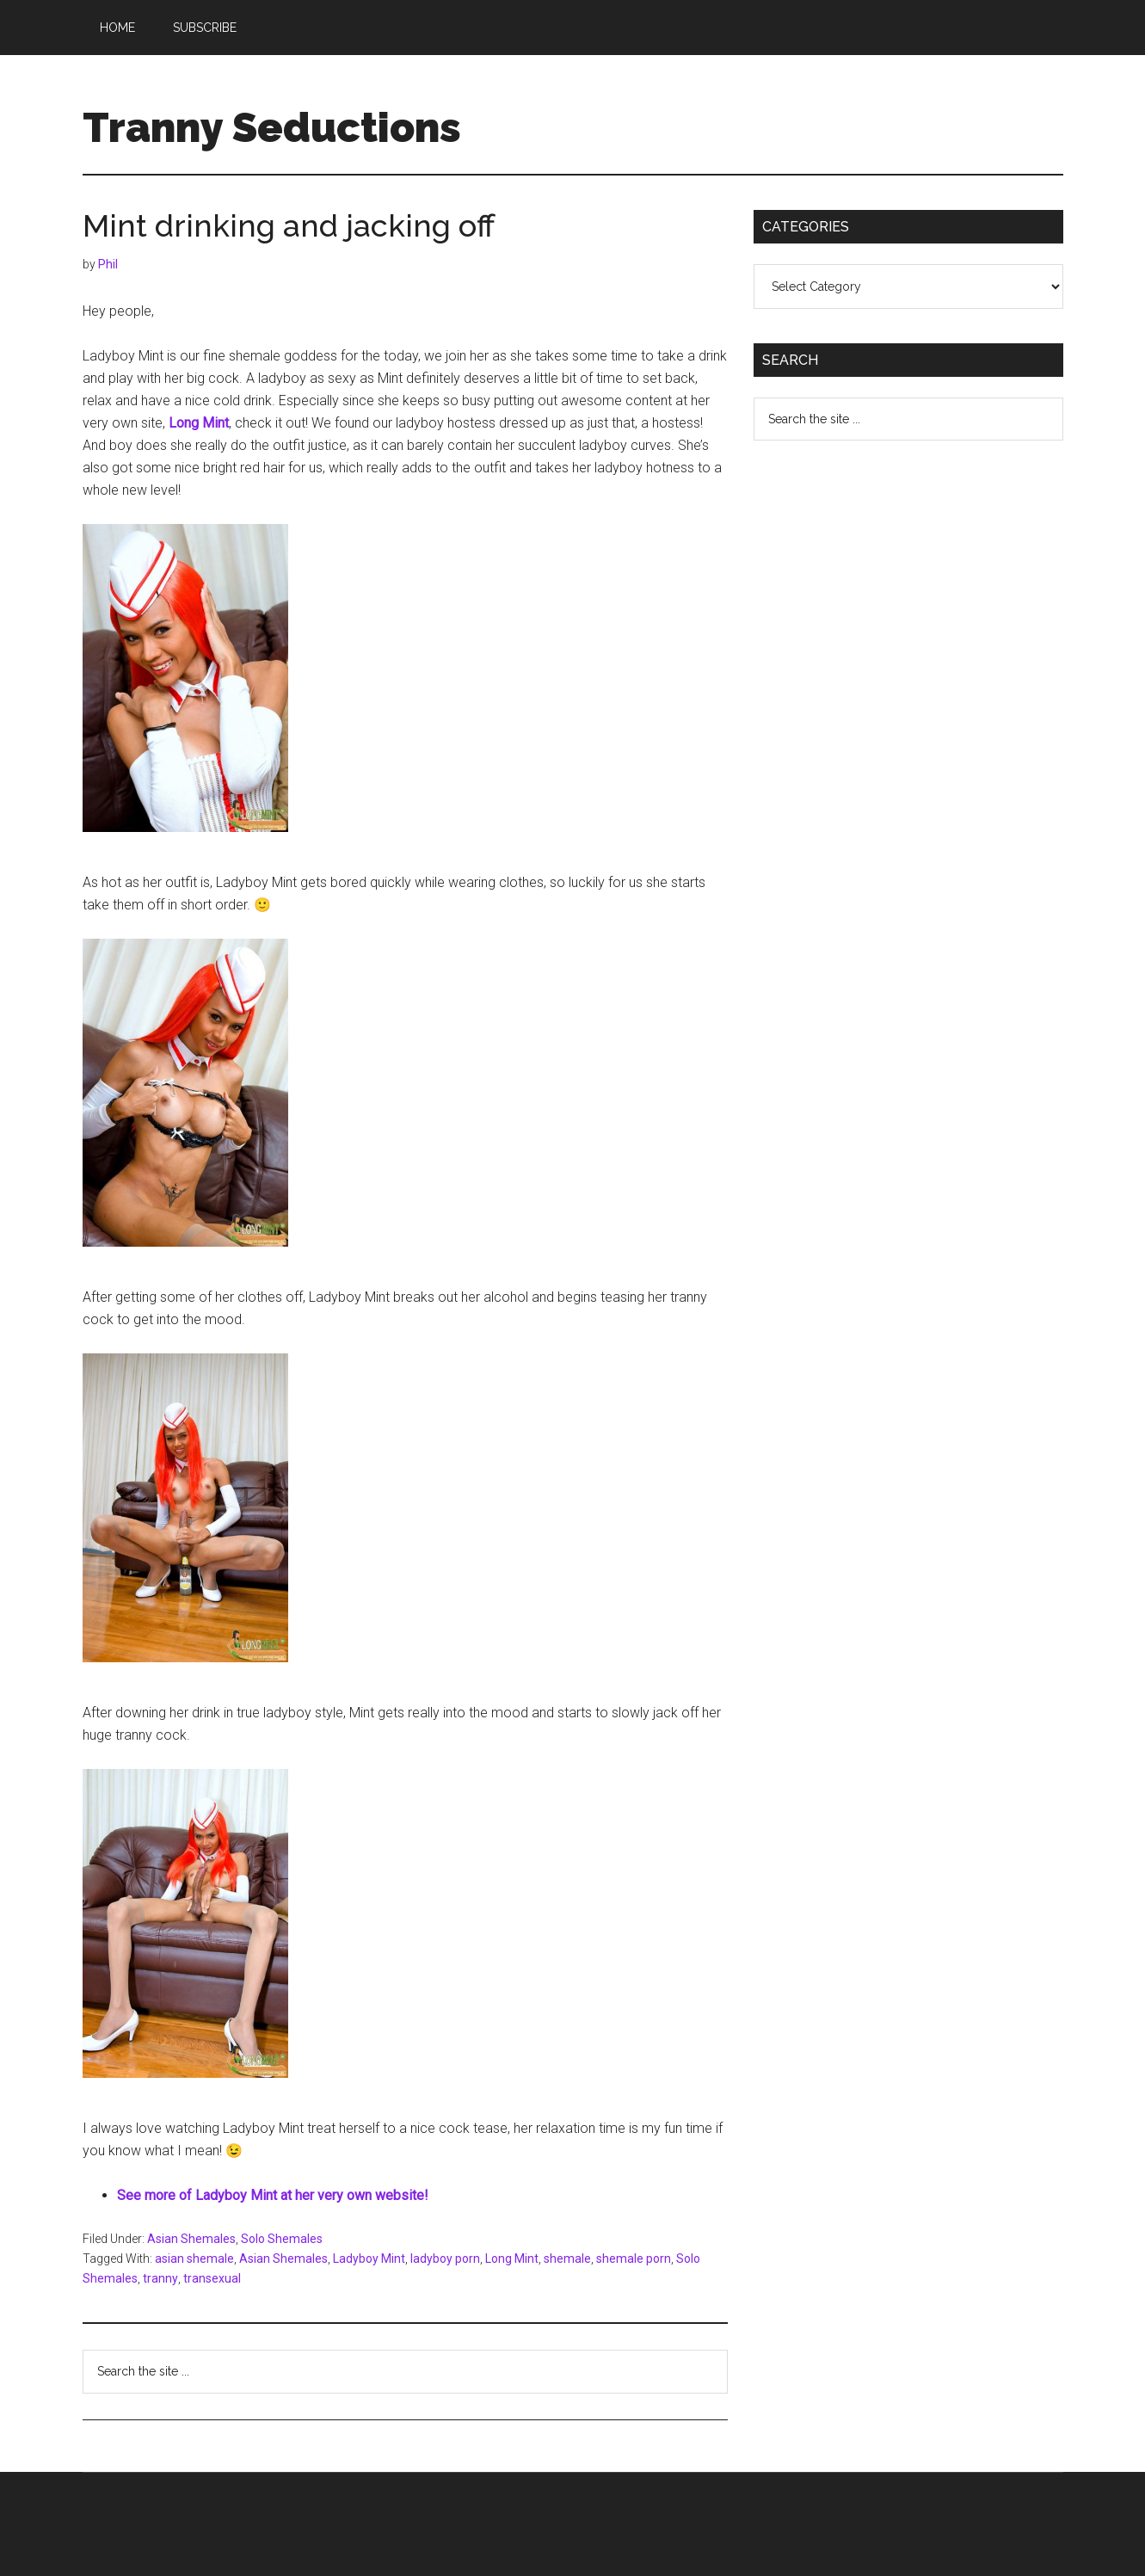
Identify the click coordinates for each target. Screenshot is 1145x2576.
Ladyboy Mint (369, 2258)
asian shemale (194, 2258)
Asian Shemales (191, 2239)
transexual (212, 2278)
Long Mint (512, 2258)
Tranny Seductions (272, 127)
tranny (160, 2278)
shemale (567, 2258)
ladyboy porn (445, 2258)
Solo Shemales (282, 2239)
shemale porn (633, 2258)
